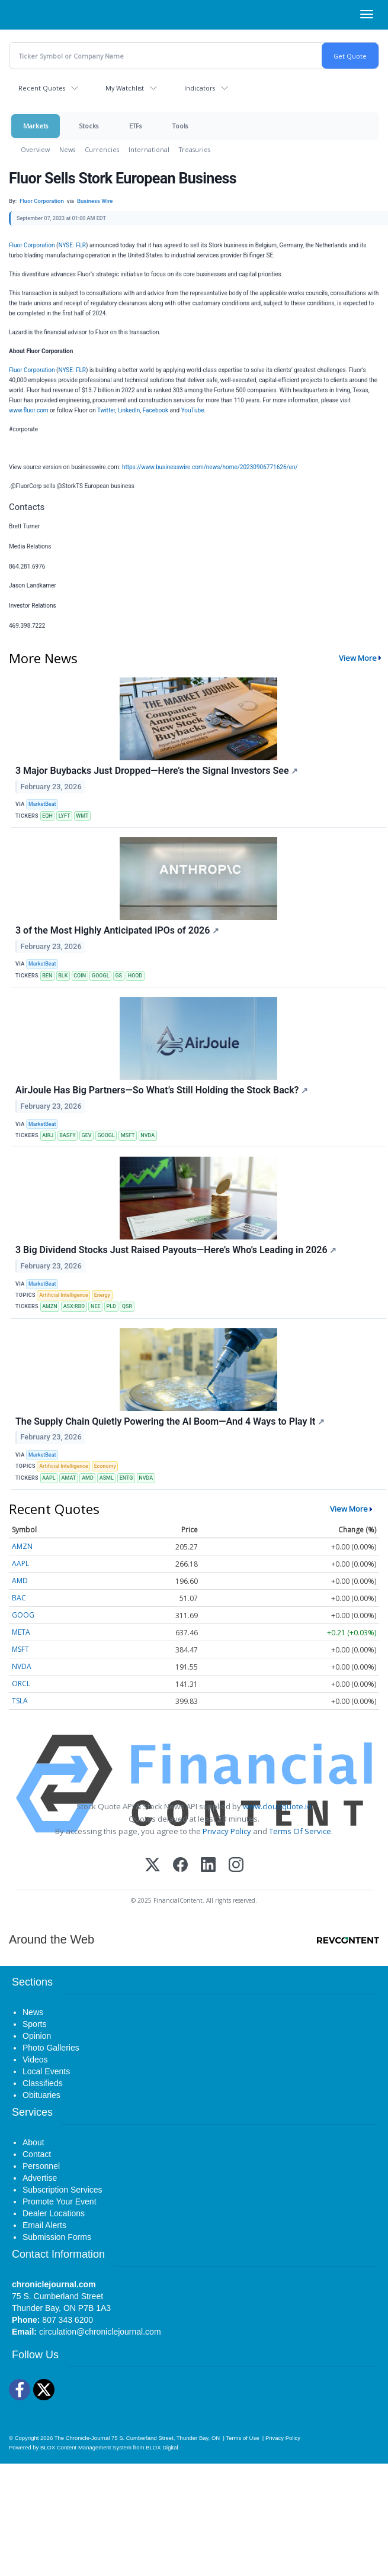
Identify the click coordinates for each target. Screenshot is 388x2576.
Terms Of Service (300, 1831)
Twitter (106, 410)
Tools (180, 125)
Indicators (199, 87)
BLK (63, 976)
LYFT (64, 816)
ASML (107, 1478)
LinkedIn (129, 410)
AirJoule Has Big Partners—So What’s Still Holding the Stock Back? (161, 1090)
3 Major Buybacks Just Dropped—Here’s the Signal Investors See (156, 770)
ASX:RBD (74, 1306)
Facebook (155, 410)
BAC (19, 1598)
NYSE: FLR (72, 245)
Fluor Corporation (32, 245)
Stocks (88, 125)
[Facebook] (180, 1865)
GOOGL (100, 976)
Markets (35, 125)
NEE (95, 1306)
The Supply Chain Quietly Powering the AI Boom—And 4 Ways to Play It (170, 1421)
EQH (47, 816)
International (149, 149)
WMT (82, 816)
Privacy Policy (227, 1831)
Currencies (102, 149)
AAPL (48, 1478)
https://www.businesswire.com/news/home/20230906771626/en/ (210, 467)
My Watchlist (124, 87)
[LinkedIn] (208, 1865)
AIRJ (47, 1135)
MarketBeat (42, 804)
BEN (47, 976)
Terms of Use (242, 2438)
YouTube (192, 410)
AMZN (49, 1306)
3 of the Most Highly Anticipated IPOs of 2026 (117, 930)
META (21, 1632)
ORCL (21, 1683)
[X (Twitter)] (152, 1865)
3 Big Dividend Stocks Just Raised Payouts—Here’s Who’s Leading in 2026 (175, 1249)
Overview (35, 149)
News (67, 149)
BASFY (67, 1135)
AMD (88, 1478)
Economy (105, 1466)
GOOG (23, 1615)
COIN (79, 976)
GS (118, 976)
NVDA (147, 1135)
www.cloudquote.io (277, 1806)
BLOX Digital (162, 2447)
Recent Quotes (41, 87)
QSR (127, 1306)
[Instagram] (236, 1865)
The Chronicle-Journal (82, 2438)
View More (358, 658)
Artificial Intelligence (63, 1295)
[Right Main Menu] (366, 14)
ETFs (135, 125)
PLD (111, 1306)
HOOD (135, 976)
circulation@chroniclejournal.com (100, 2331)
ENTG (126, 1478)
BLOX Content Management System (86, 2447)
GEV (87, 1135)
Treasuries (194, 149)
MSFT (128, 1135)
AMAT (69, 1478)
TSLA (20, 1701)
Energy (102, 1295)
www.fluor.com (29, 410)
